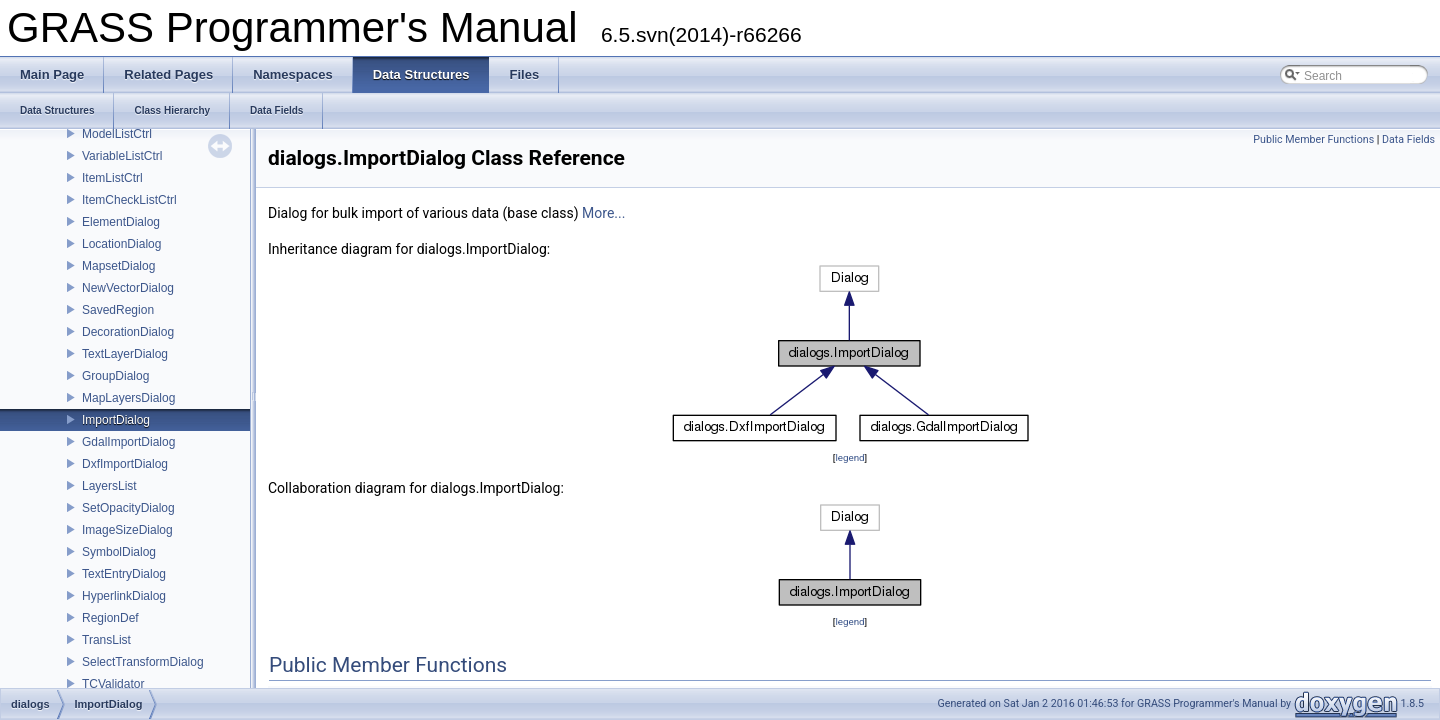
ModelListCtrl (117, 134)
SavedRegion (118, 310)
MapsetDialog (118, 266)
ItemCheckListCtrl (129, 200)
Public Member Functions (1313, 139)
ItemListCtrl (112, 178)
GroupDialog (115, 376)
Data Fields (1408, 139)
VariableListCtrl (122, 156)
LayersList (109, 486)
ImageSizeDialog (127, 530)
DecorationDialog (128, 332)
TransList (106, 640)
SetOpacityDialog (128, 508)
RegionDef (110, 618)
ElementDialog (121, 222)
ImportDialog (116, 420)
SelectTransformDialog (143, 662)
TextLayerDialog (125, 354)
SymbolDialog (119, 552)
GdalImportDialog (128, 442)
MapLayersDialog (128, 398)
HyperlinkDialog (124, 596)
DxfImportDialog (125, 464)
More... (603, 213)
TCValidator (113, 684)
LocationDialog (121, 244)
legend (849, 457)
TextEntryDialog (124, 574)
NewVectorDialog (128, 288)
